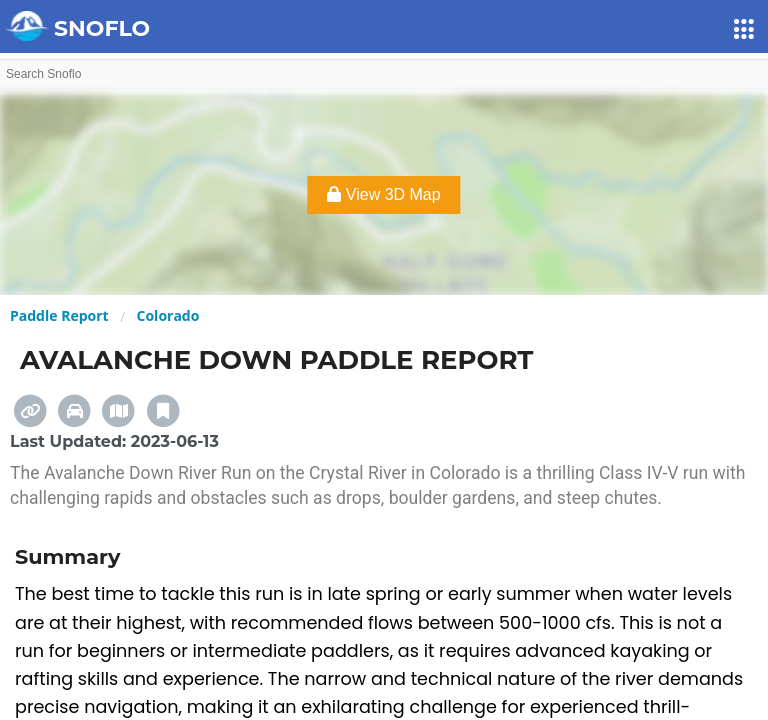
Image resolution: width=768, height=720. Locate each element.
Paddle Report (59, 315)
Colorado (168, 315)
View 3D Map (383, 194)
